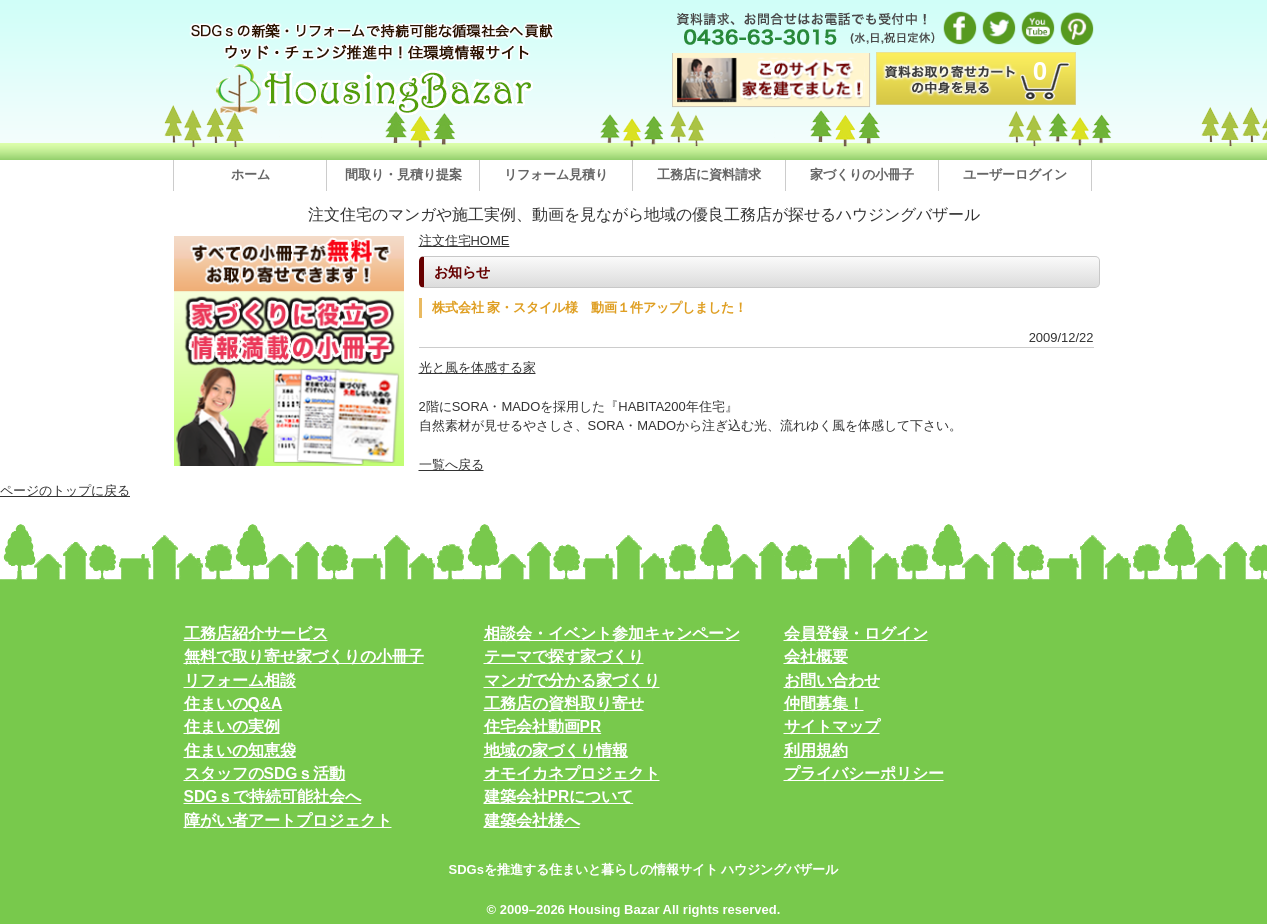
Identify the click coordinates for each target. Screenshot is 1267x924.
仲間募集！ (824, 703)
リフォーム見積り (556, 174)
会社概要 (816, 656)
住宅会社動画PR (543, 726)
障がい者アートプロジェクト (288, 820)
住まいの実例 (232, 726)
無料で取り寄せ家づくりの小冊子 (304, 656)
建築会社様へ (532, 820)
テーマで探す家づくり (564, 656)
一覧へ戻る (451, 464)
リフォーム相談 (240, 680)
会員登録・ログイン (856, 633)
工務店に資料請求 (709, 174)
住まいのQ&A (233, 703)
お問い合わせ (832, 680)
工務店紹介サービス (256, 633)
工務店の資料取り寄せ (564, 703)
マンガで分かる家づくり (572, 680)
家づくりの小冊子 (862, 174)
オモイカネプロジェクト (572, 773)
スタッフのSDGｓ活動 (265, 773)
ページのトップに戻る (65, 490)
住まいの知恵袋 (240, 750)
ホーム (250, 174)
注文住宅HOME (464, 240)
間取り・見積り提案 (403, 174)
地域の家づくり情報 (556, 750)
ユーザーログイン (1015, 174)
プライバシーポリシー (864, 773)
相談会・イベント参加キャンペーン (612, 633)
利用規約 (816, 750)
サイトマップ (832, 726)
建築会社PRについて (559, 796)
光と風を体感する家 (477, 367)
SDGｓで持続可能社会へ (273, 796)
